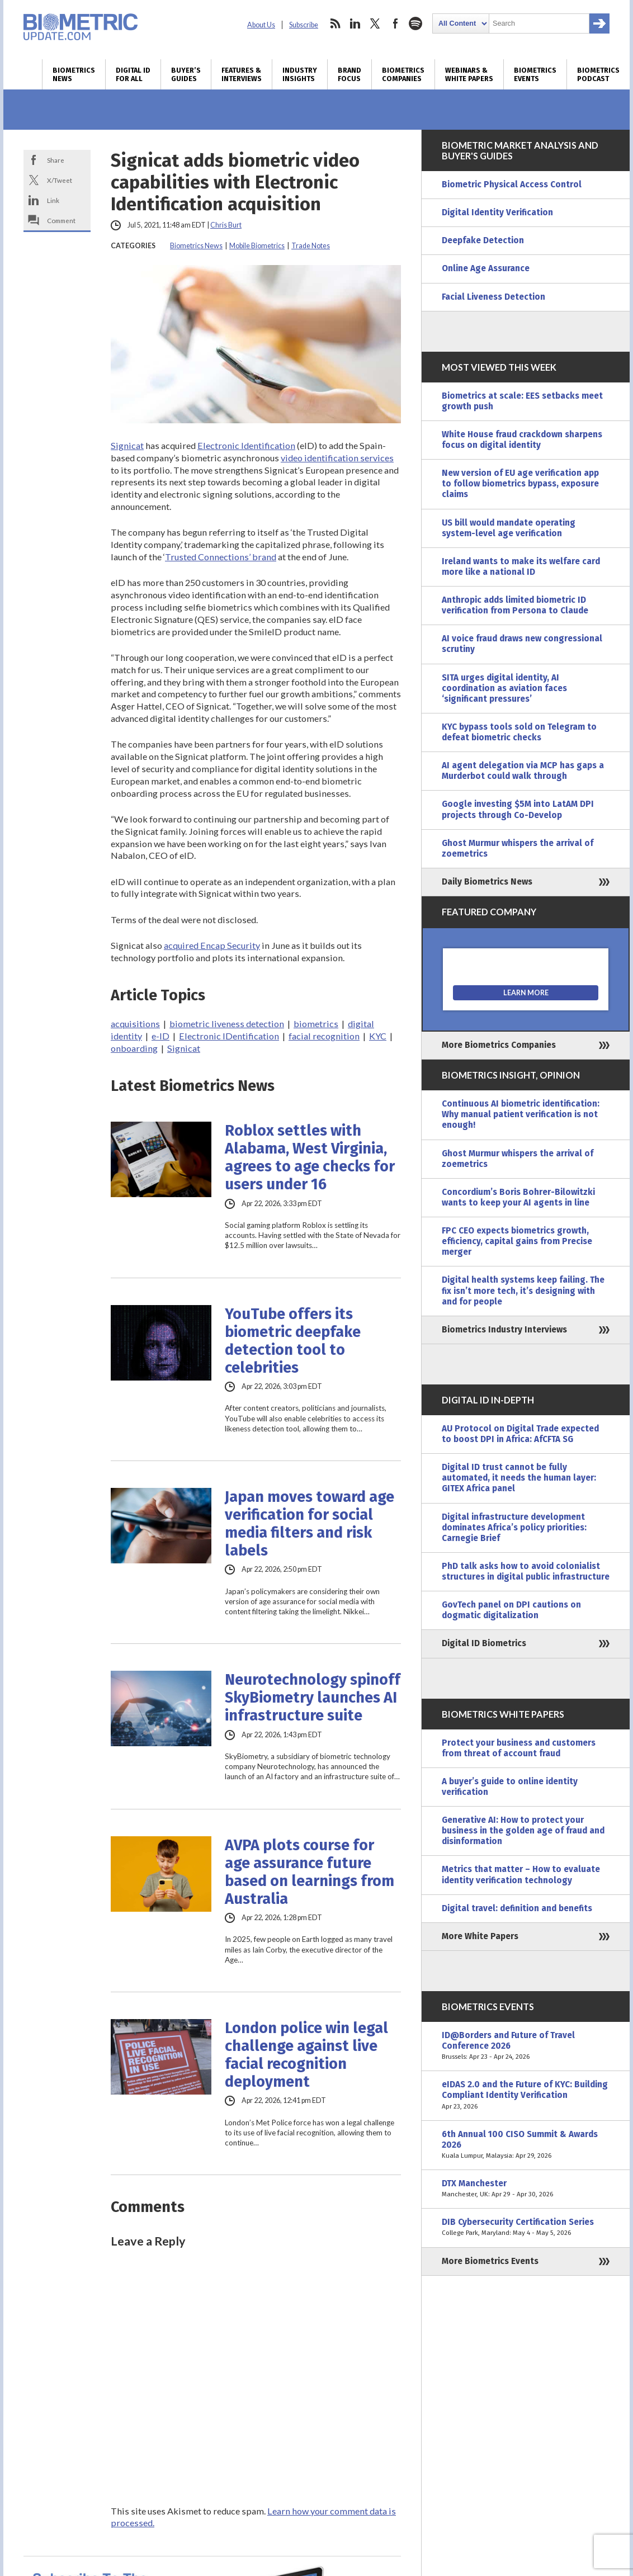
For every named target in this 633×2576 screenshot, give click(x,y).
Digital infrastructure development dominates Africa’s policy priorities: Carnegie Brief (514, 1527)
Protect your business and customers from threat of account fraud (519, 1748)
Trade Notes (310, 246)
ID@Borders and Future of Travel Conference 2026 (526, 2046)
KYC (377, 1036)
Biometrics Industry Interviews (504, 1330)
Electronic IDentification (229, 1036)
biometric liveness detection (226, 1023)
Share (55, 160)
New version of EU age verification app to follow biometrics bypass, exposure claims (520, 483)
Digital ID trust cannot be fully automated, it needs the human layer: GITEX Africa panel (519, 1477)
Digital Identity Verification (497, 212)
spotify (415, 23)
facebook (395, 23)
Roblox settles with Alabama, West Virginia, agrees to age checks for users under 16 (310, 1157)
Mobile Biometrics (257, 246)
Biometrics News (74, 74)
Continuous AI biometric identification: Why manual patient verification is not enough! (520, 1114)
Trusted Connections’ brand (220, 556)
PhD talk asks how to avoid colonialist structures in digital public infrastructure (526, 1571)
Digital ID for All (133, 74)
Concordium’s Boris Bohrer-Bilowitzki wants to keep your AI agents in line (518, 1197)
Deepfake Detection (483, 240)
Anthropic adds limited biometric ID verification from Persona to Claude (515, 605)
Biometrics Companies (403, 74)
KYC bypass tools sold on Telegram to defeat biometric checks (519, 732)
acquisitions (135, 1023)
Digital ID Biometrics (484, 1643)
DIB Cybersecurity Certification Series (526, 2227)
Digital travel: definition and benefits (517, 1908)
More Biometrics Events (490, 2261)
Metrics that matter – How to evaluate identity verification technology (521, 1874)
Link (53, 200)
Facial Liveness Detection (493, 297)
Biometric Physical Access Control (512, 184)
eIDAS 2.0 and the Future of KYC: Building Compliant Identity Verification (526, 2095)
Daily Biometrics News (487, 882)
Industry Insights (299, 74)
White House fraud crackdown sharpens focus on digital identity (522, 439)
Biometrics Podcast (598, 74)
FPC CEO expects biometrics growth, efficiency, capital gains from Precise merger (517, 1241)
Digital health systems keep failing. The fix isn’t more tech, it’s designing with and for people (523, 1290)
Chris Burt (226, 225)
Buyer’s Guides (186, 74)
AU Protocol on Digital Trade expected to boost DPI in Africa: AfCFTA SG (520, 1434)
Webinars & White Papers (469, 74)
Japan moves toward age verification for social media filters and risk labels (309, 1523)
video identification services (337, 457)
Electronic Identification (246, 445)
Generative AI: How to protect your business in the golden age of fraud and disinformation (523, 1830)
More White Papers (480, 1936)
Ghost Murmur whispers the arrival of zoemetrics (517, 848)
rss (335, 23)
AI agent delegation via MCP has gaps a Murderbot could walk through (523, 770)
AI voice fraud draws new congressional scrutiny (522, 644)
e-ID (160, 1036)
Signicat (127, 445)
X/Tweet (59, 180)
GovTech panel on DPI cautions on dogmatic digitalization (511, 1610)
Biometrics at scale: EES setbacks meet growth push (522, 401)
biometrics (316, 1023)
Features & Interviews (241, 74)
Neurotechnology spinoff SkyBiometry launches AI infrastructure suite (312, 1697)
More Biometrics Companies (499, 1045)
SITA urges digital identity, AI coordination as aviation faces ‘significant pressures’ (504, 688)
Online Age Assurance (486, 268)
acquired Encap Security (212, 945)
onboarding (134, 1048)
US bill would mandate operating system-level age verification (508, 528)
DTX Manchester (526, 2189)
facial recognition (324, 1036)
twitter (375, 23)
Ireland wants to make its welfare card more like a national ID (521, 566)
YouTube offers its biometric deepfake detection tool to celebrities (293, 1341)
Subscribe (303, 25)
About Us (261, 25)
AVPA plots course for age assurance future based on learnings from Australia (309, 1872)
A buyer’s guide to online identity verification (510, 1786)
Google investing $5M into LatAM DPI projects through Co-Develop (518, 809)
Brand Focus (349, 74)
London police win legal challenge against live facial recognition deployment (306, 2055)
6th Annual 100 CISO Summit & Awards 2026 (526, 2145)
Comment (61, 220)
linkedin (355, 23)
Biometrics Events (535, 74)
